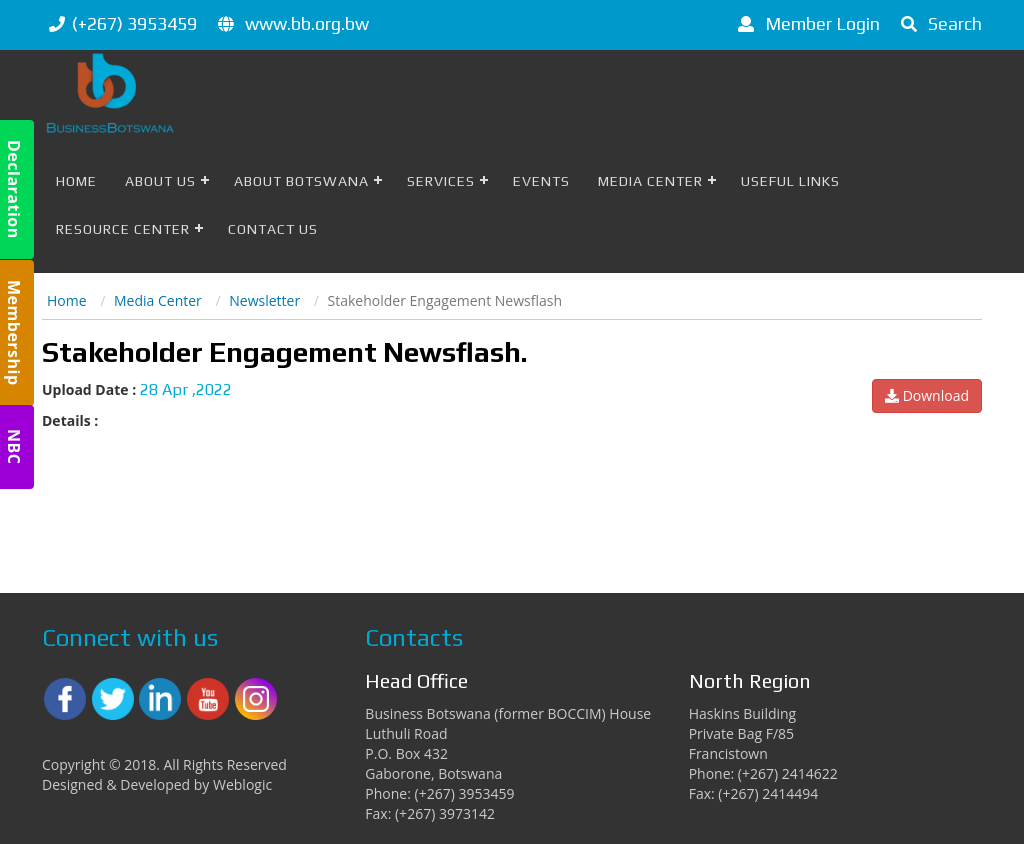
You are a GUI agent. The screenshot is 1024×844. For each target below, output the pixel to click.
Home (76, 181)
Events (541, 181)
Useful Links (790, 181)
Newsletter (264, 300)
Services (441, 181)
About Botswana (301, 181)
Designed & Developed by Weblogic (157, 784)
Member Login (805, 23)
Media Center (650, 181)
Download (927, 395)
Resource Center (123, 229)
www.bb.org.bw (307, 23)
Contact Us (273, 229)
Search (938, 23)
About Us (160, 181)
